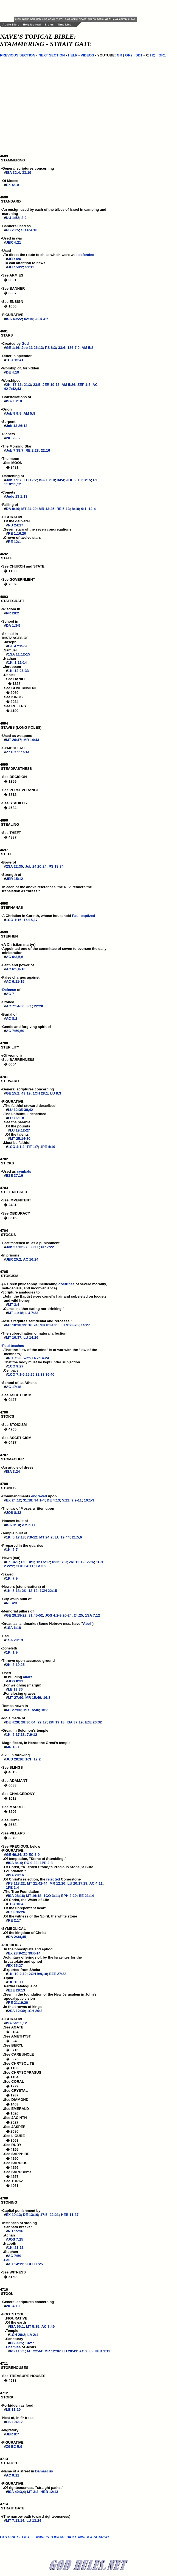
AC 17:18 (13, 1387)
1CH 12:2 (33, 1759)
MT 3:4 (13, 1305)
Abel (87, 1624)
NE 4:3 (11, 1603)
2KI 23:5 (13, 438)
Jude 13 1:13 (16, 496)
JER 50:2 (15, 267)
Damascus (44, 2471)
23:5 (36, 385)
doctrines (66, 1284)
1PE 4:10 (47, 1147)
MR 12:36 (52, 2351)
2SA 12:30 (16, 2011)
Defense (9, 990)
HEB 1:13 (102, 2351)
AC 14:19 (15, 2264)
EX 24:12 (13, 1500)
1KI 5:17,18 (15, 1537)
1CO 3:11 (51, 1896)
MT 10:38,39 (16, 1325)
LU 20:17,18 (77, 1883)
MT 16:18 (33, 1896)
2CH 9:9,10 (38, 1974)
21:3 (27, 385)
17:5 (43, 2215)
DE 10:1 (27, 1562)
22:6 (90, 1562)
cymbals (24, 1171)
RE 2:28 (32, 450)
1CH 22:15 (48, 1591)
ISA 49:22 (14, 319)
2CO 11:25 (34, 2264)
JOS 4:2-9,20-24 (58, 1615)
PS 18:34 (56, 866)
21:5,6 (77, 1537)
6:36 (55, 1562)
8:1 (29, 1006)
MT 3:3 (32, 2492)
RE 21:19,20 (18, 2003)
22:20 (38, 1006)
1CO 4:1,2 (16, 1147)
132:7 (29, 2343)
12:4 (92, 509)
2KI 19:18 (56, 1722)
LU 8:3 (55, 1093)
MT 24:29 (29, 509)
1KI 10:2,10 (17, 1974)
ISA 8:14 (15, 1863)
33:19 (26, 172)
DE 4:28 (12, 1722)
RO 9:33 (31, 1863)
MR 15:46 (33, 1698)
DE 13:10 (30, 2215)
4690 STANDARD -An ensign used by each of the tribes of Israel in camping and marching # (53, 207)
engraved (39, 1496)
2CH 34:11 (24, 1566)
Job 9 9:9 (13, 413)
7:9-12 (32, 1537)
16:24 (32, 1325)
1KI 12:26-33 (18, 671)
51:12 (29, 267)
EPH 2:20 (69, 1896)
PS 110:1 (17, 2351)
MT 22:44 (34, 2351)
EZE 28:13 (16, 1990)
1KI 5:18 (13, 1591)
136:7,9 (74, 348)
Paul (75, 916)
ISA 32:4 (13, 172)
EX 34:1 (12, 1562)
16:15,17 (31, 920)
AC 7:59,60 (15, 1031)
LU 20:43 (69, 2351)
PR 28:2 (12, 613)
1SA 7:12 (92, 1615)
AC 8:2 (11, 1018)
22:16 (45, 450)
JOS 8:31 (15, 1681)
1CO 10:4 (15, 1904)
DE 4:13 (53, 1500)
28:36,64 (28, 1722)
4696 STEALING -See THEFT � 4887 (10, 831)
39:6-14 (34, 1953)
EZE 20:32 (93, 1722)
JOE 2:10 (74, 480)
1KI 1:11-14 (17, 662)
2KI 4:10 (13, 2306)
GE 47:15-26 (18, 646)
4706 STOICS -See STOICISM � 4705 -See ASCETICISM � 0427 (15, 1429)
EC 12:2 (30, 480)
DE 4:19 (12, 372)
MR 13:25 (46, 509)
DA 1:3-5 (13, 625)
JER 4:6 (14, 259)
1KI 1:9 (12, 1652)
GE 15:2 (12, 1093)
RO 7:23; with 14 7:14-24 (28, 1358)
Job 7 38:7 (15, 450)
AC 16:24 (30, 1259)
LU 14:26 (30, 1337)
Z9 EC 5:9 (14, 2446)
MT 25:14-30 (20, 1138)
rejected (53, 1879)
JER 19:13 (51, 385)
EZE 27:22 (57, 1974)
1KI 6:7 (12, 1550)
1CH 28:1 (40, 1093)
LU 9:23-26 (69, 1325)
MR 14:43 (31, 740)
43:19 (25, 1093)
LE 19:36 (15, 1689)
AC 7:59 (14, 2256)
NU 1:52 (12, 218)
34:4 (60, 480)
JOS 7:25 (15, 2239)
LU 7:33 (32, 1313)
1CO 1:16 (13, 920)
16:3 (46, 1698)
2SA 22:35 (14, 866)
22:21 (54, 2215)
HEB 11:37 (69, 2215)
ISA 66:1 (17, 2326)
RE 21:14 (86, 1896)
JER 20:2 (13, 1259)
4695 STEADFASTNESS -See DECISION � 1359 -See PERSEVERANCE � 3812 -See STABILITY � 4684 (19, 788)
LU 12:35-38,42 (20, 1110)
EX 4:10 (12, 185)
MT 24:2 (45, 1537)
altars (28, 1677)
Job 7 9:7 (13, 480)
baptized (88, 916)
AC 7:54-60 (15, 1006)
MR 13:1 (13, 1747)
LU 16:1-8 (16, 1118)
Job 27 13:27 (16, 1247)
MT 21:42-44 (37, 1883)
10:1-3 (89, 1500)
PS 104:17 (14, 2422)
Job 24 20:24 (35, 866)
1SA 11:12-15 (19, 654)
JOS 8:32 (13, 1513)
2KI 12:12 (77, 1562)
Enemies (13, 2347)
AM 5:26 (68, 385)
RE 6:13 (63, 509)
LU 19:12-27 (20, 1130)
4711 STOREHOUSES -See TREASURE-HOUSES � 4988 (22, 2374)
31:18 (27, 1500)
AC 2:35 (85, 2351)
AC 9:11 (12, 2475)
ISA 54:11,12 (16, 2023)
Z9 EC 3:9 (31, 1855)
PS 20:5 (12, 230)
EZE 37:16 (14, 1175)
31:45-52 (36, 1615)
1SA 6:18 (13, 1628)
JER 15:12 (14, 879)
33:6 (61, 348)
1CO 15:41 (15, 360)
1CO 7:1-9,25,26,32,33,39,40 (31, 1374)
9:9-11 (76, 1500)
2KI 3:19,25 (15, 1665)
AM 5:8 (87, 348)
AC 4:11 (95, 1883)
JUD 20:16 (14, 1759)
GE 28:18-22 (16, 1615)
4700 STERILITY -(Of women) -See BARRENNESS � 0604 (17, 1056)
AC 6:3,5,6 (14, 957)
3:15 (87, 480)
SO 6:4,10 (29, 230)
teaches (17, 1346)
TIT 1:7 (32, 1147)
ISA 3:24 (13, 1471)
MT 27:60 (15, 1698)
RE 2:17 (14, 1920)
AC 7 (10, 994)
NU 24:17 (15, 525)
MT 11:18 (15, 1313)
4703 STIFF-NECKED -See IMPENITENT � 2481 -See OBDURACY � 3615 (15, 1205)
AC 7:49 (48, 2326)
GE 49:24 (13, 1855)
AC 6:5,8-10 (16, 969)
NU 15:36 (15, 2231)
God (25, 343)
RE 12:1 (14, 542)
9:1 (83, 509)
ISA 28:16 (16, 1875)
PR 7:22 (47, 1247)
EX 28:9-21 (17, 1953)
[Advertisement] (78, 8)
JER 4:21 (13, 242)
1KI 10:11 (16, 1982)
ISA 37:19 (75, 1722)
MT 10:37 (13, 1337)
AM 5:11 (29, 1525)
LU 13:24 (33, 2520)
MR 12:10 (57, 1883)
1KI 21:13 (16, 2248)
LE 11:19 (13, 2409)
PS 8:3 (50, 348)
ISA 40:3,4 (16, 2492)
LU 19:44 (62, 1537)
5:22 (65, 1500)
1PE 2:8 (46, 1863)
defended (86, 255)
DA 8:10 (12, 509)
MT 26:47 (13, 740)
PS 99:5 (16, 2343)
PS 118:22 (16, 1883)
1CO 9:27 (15, 1366)
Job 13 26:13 (32, 348)
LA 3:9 (41, 1566)
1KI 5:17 (43, 1562)
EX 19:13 (13, 2215)
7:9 (64, 1562)
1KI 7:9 (12, 1578)
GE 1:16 (12, 348)
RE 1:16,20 (17, 533)
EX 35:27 (15, 1966)
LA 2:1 (32, 2335)
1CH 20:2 (35, 2011)
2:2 (24, 218)
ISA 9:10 (13, 1525)
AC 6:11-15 (15, 981)
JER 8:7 (12, 2434)
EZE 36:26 (16, 1912)
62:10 (28, 319)
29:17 (42, 1722)
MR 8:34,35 (49, 1325)
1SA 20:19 (14, 1640)
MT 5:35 (32, 2326)
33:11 (34, 1247)
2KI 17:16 (14, 385)
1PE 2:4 (12, 1887)
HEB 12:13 (49, 2492)
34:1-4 (39, 1500)
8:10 (75, 509)
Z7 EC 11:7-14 (17, 752)
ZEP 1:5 (83, 385)
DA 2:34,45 (17, 1937)
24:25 (78, 1615)
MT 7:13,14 (15, 2520)
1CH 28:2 (17, 2335)
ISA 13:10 (14, 401)
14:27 (85, 1325)
